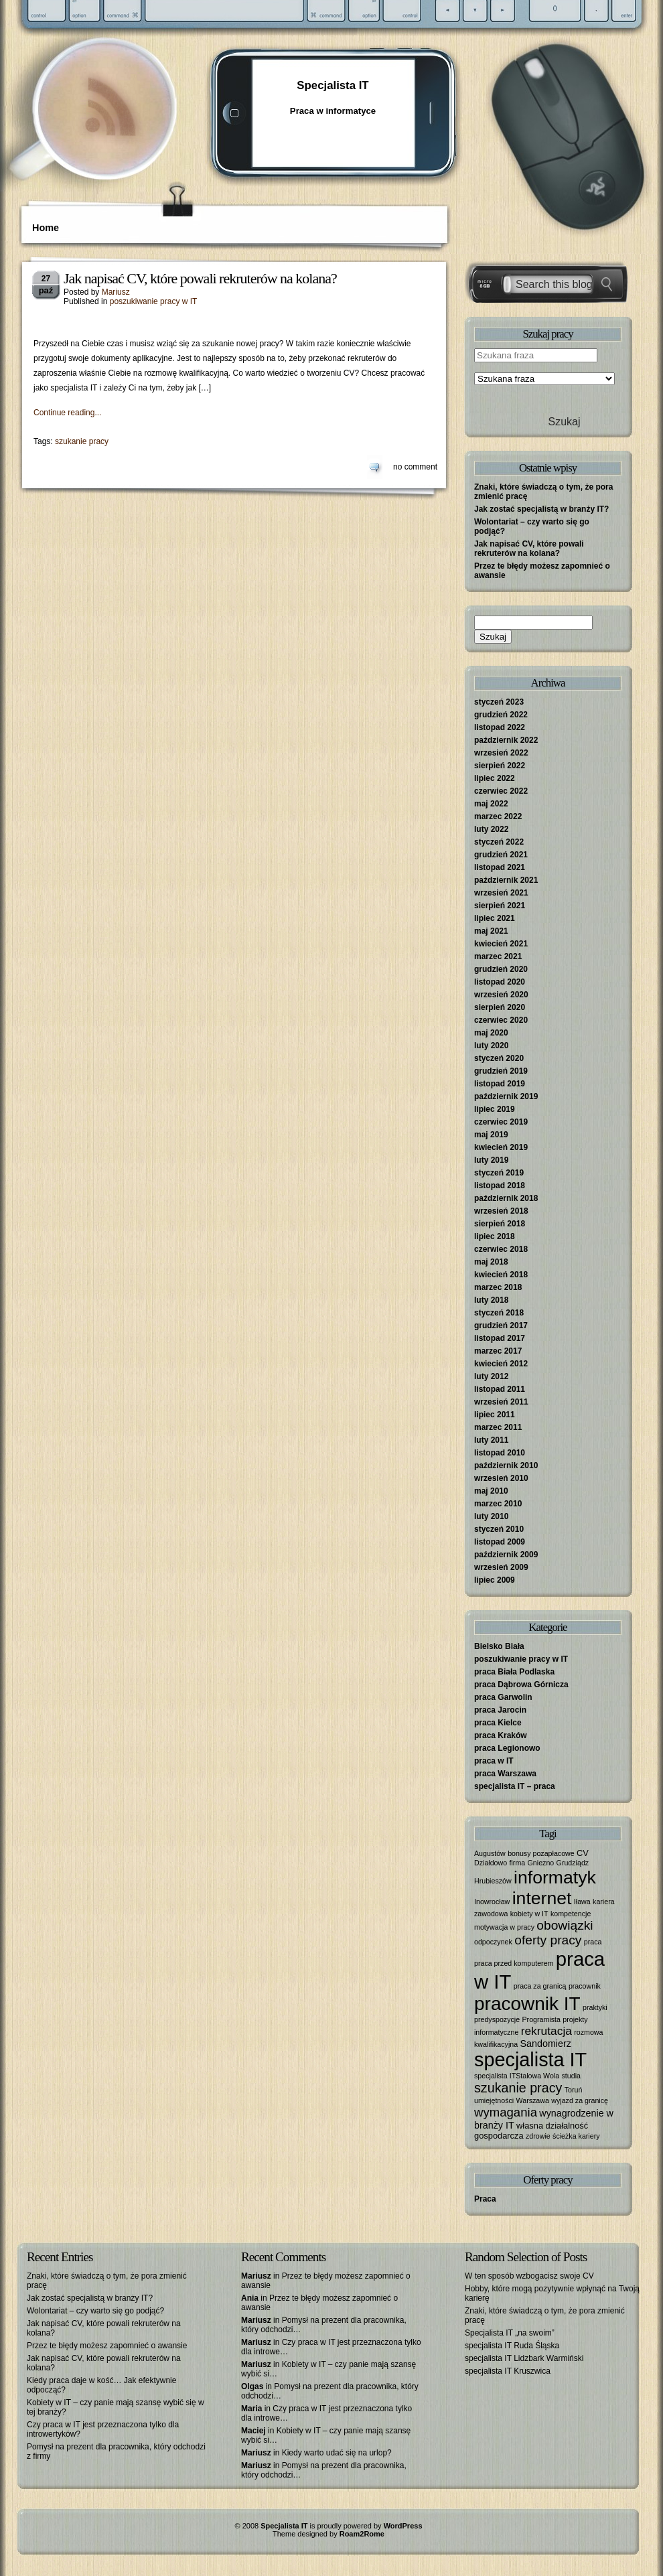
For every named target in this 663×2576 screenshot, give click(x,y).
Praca (485, 2199)
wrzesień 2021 (501, 893)
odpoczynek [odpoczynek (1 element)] (493, 1942)
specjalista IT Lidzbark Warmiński (524, 2358)
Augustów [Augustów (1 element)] (490, 1853)
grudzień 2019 (501, 1071)
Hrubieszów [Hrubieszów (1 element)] (493, 1881)
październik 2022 (506, 740)
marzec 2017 (498, 1351)
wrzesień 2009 (501, 1567)
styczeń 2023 (499, 702)
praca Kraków (500, 1735)
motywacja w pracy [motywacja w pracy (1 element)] (504, 1927)
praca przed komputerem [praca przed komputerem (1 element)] (513, 1963)
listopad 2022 (499, 727)
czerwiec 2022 (501, 791)
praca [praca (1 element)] (593, 1942)
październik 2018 (506, 1198)
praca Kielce (498, 1722)
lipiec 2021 (494, 918)
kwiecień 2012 (501, 1363)
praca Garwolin (503, 1697)
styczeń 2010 (499, 1529)
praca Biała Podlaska (514, 1671)
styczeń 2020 (499, 1058)
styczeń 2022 (499, 842)
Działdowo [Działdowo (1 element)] (490, 1863)
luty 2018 (491, 1300)
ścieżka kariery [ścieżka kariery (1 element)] (575, 2136)
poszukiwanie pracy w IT (154, 301)
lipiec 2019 (494, 1109)
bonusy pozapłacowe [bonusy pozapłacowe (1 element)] (541, 1853)
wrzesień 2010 (501, 1478)
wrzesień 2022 (501, 753)
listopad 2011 (499, 1389)
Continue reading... (67, 412)
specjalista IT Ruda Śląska (512, 2345)
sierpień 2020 (499, 1007)
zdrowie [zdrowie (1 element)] (538, 2136)
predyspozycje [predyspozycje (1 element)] (497, 2019)
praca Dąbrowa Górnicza (521, 1684)
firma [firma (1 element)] (518, 1863)
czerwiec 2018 (501, 1249)
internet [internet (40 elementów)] (542, 1898)
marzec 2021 (498, 956)
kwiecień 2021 (501, 943)
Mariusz (116, 292)
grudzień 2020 (501, 969)
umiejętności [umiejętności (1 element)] (494, 2100)
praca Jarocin (500, 1710)
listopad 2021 (499, 867)
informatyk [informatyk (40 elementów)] (555, 1877)
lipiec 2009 (494, 1580)
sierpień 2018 (499, 1223)
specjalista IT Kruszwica (507, 2371)
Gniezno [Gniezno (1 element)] (541, 1863)
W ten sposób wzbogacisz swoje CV (529, 2276)
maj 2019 (491, 1134)
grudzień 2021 (501, 854)
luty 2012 (491, 1376)
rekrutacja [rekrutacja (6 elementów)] (546, 2030)
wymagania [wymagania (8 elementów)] (505, 2112)
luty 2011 (491, 1440)
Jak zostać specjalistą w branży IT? (541, 509)
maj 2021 (491, 931)
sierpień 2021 (499, 905)
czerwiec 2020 (501, 1020)
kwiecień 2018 (501, 1274)
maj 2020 (491, 1032)
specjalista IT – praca (514, 1786)
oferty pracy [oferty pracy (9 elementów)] (547, 1940)
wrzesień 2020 (501, 994)
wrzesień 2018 (501, 1211)
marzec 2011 (498, 1427)
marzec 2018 (498, 1287)
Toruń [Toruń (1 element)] (574, 2090)
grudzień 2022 (501, 714)
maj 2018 (491, 1262)
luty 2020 (491, 1045)
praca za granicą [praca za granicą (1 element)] (540, 1986)
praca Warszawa (505, 1773)
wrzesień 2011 (501, 1402)
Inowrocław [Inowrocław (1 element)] (492, 1902)
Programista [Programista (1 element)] (541, 2019)
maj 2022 (491, 803)
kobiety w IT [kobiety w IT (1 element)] (529, 1914)
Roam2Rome (362, 2534)
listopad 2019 (499, 1083)
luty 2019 (491, 1160)
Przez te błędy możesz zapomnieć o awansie (107, 2345)
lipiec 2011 (494, 1414)
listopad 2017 (499, 1338)
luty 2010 (491, 1516)
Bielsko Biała (499, 1646)
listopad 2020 (499, 982)
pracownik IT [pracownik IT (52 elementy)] (527, 2003)
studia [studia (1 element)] (571, 2076)
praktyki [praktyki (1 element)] (595, 2007)
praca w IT (494, 1761)
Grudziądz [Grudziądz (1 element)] (573, 1863)
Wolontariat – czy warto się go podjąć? (95, 2310)
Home (45, 227)
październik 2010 (506, 1465)
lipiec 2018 (494, 1236)
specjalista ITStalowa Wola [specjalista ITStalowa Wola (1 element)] (516, 2076)
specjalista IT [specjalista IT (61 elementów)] (530, 2059)
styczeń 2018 (499, 1312)
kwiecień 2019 (501, 1147)
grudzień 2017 (501, 1325)
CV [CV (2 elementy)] (583, 1853)
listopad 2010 (499, 1452)
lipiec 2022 (494, 778)
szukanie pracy (81, 441)
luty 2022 (491, 829)
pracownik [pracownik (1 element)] (585, 1986)
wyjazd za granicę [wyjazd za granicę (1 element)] (579, 2100)
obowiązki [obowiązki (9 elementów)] (564, 1925)
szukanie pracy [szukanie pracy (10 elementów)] (518, 2087)
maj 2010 (491, 1491)
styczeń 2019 (499, 1172)
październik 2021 (506, 880)
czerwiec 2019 (501, 1122)
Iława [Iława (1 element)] (582, 1902)
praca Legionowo (507, 1748)
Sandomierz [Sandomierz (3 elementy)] (545, 2043)
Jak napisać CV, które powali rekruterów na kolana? (200, 278)
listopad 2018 (499, 1185)
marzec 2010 (498, 1503)
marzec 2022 (498, 816)
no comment (415, 467)
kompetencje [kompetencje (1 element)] (570, 1914)
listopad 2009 (499, 1542)
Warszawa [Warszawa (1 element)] (532, 2100)
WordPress (403, 2526)
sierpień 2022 (499, 765)
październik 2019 (506, 1096)
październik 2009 (506, 1554)
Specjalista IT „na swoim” (510, 2333)
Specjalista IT (332, 85)
